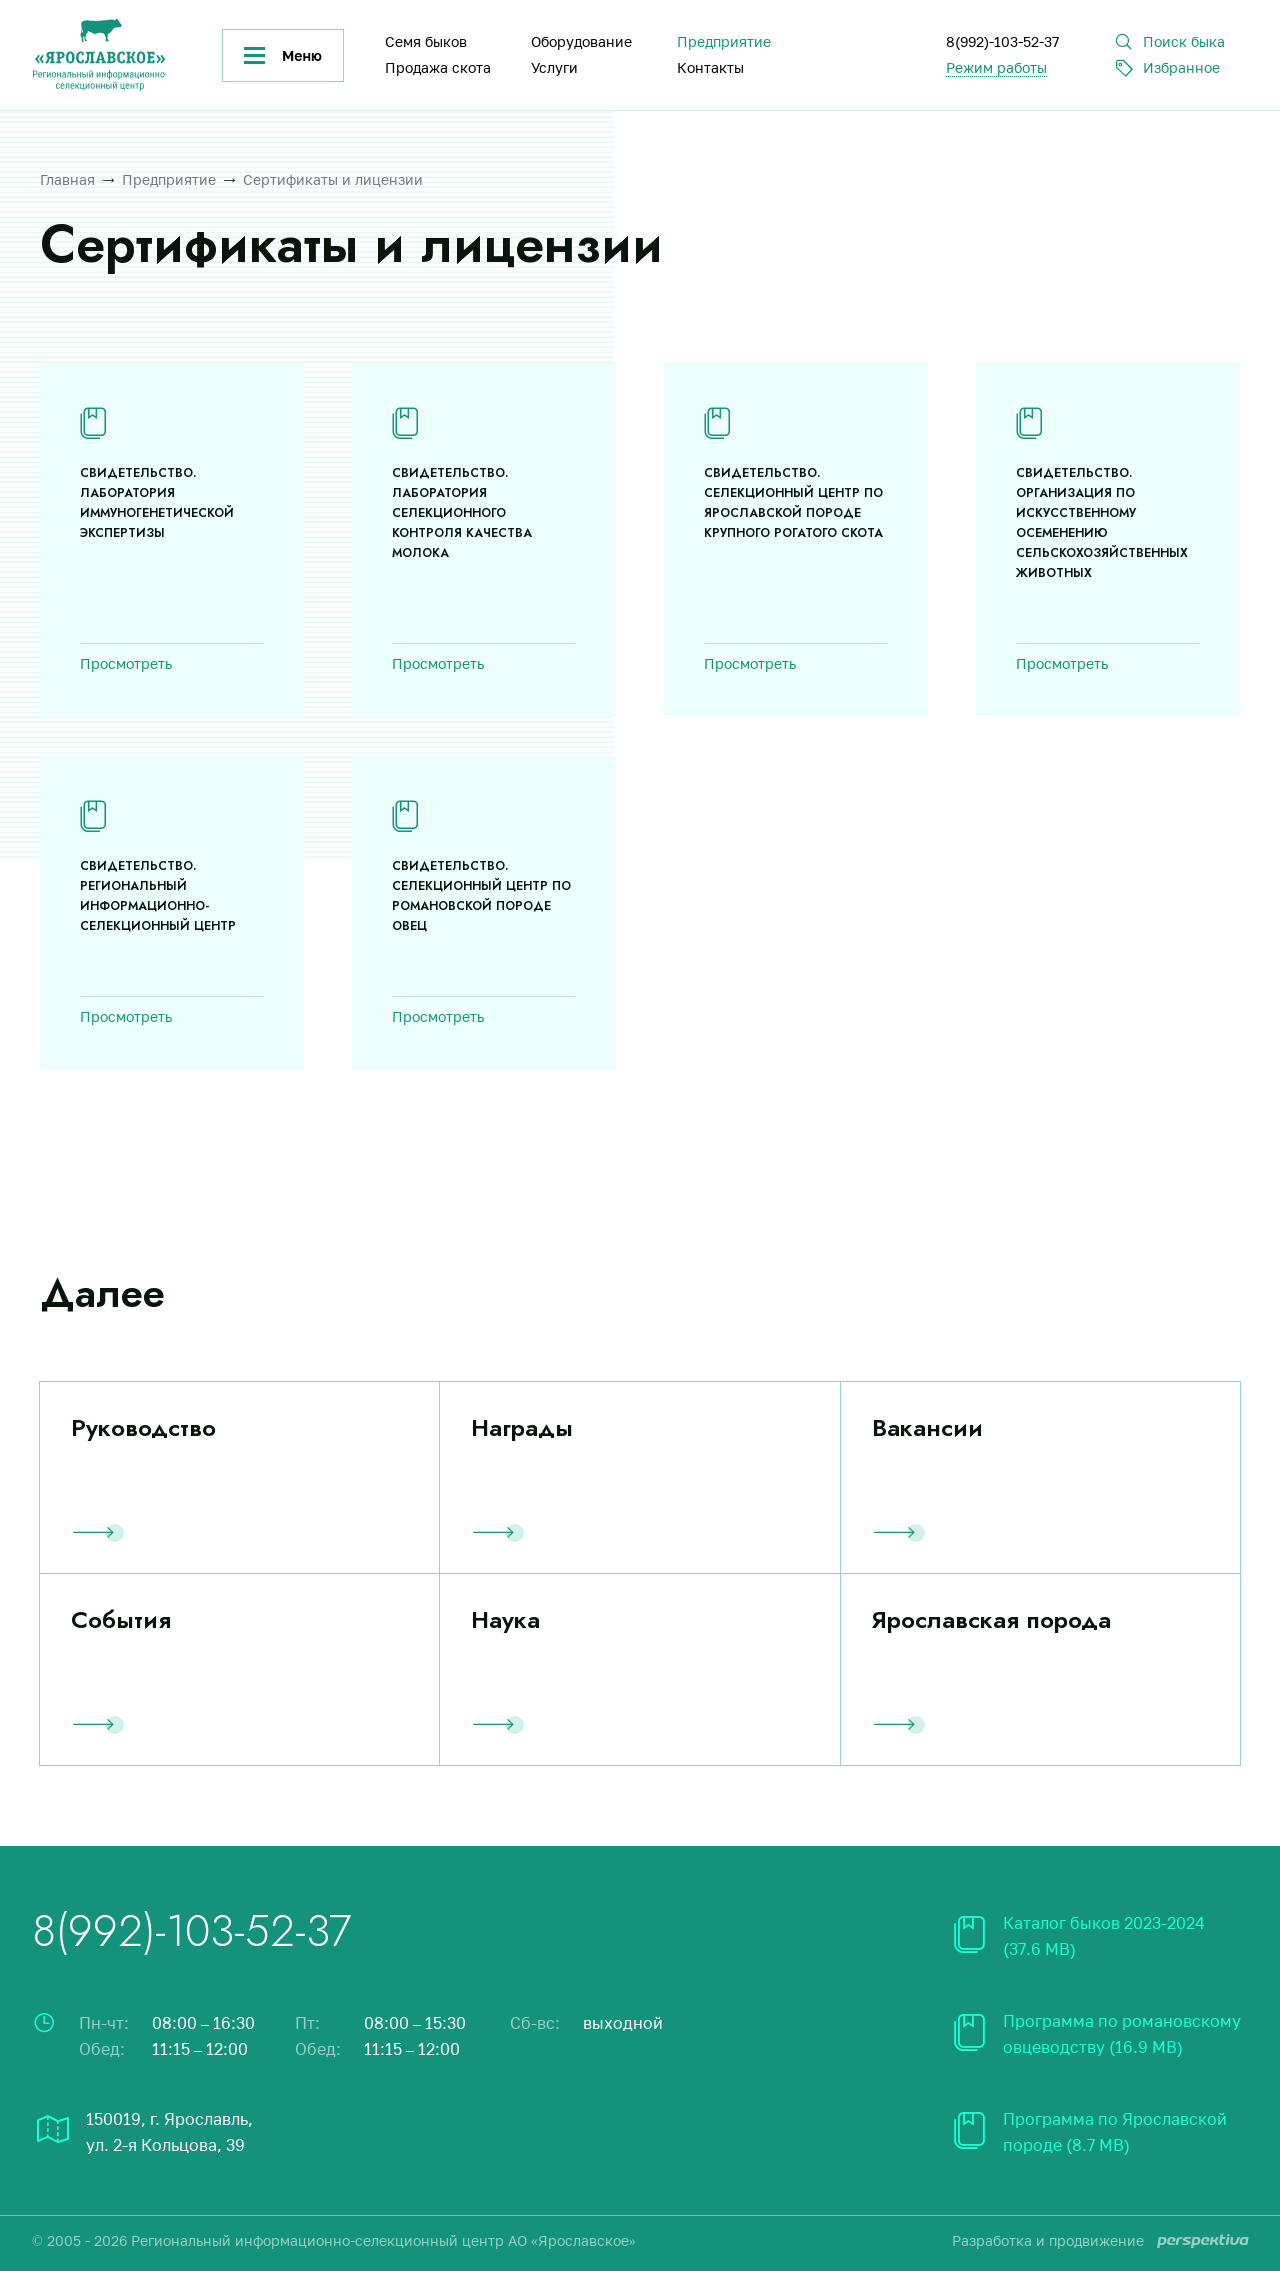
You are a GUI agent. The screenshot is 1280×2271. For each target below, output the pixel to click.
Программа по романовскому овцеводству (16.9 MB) (1122, 2034)
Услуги (554, 67)
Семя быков (426, 41)
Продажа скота (438, 67)
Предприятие (724, 41)
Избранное (1181, 67)
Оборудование (581, 41)
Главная (67, 179)
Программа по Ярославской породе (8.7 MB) (1115, 2132)
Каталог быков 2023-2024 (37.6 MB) (1104, 1936)
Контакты (710, 67)
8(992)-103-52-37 (1002, 41)
